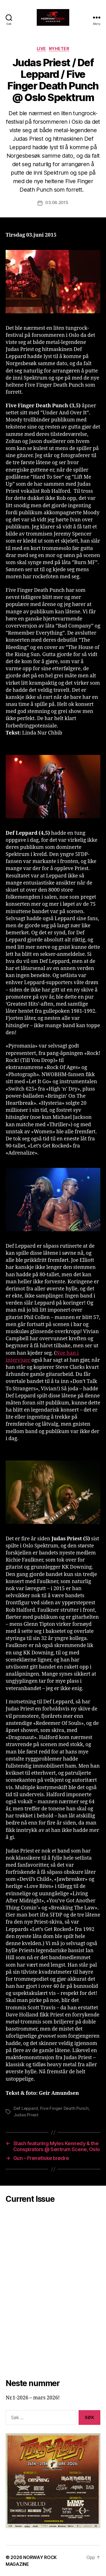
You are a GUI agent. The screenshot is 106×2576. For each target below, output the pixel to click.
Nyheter (59, 48)
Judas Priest (26, 2114)
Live (41, 48)
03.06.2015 (56, 202)
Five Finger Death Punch (64, 2108)
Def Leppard (26, 2108)
